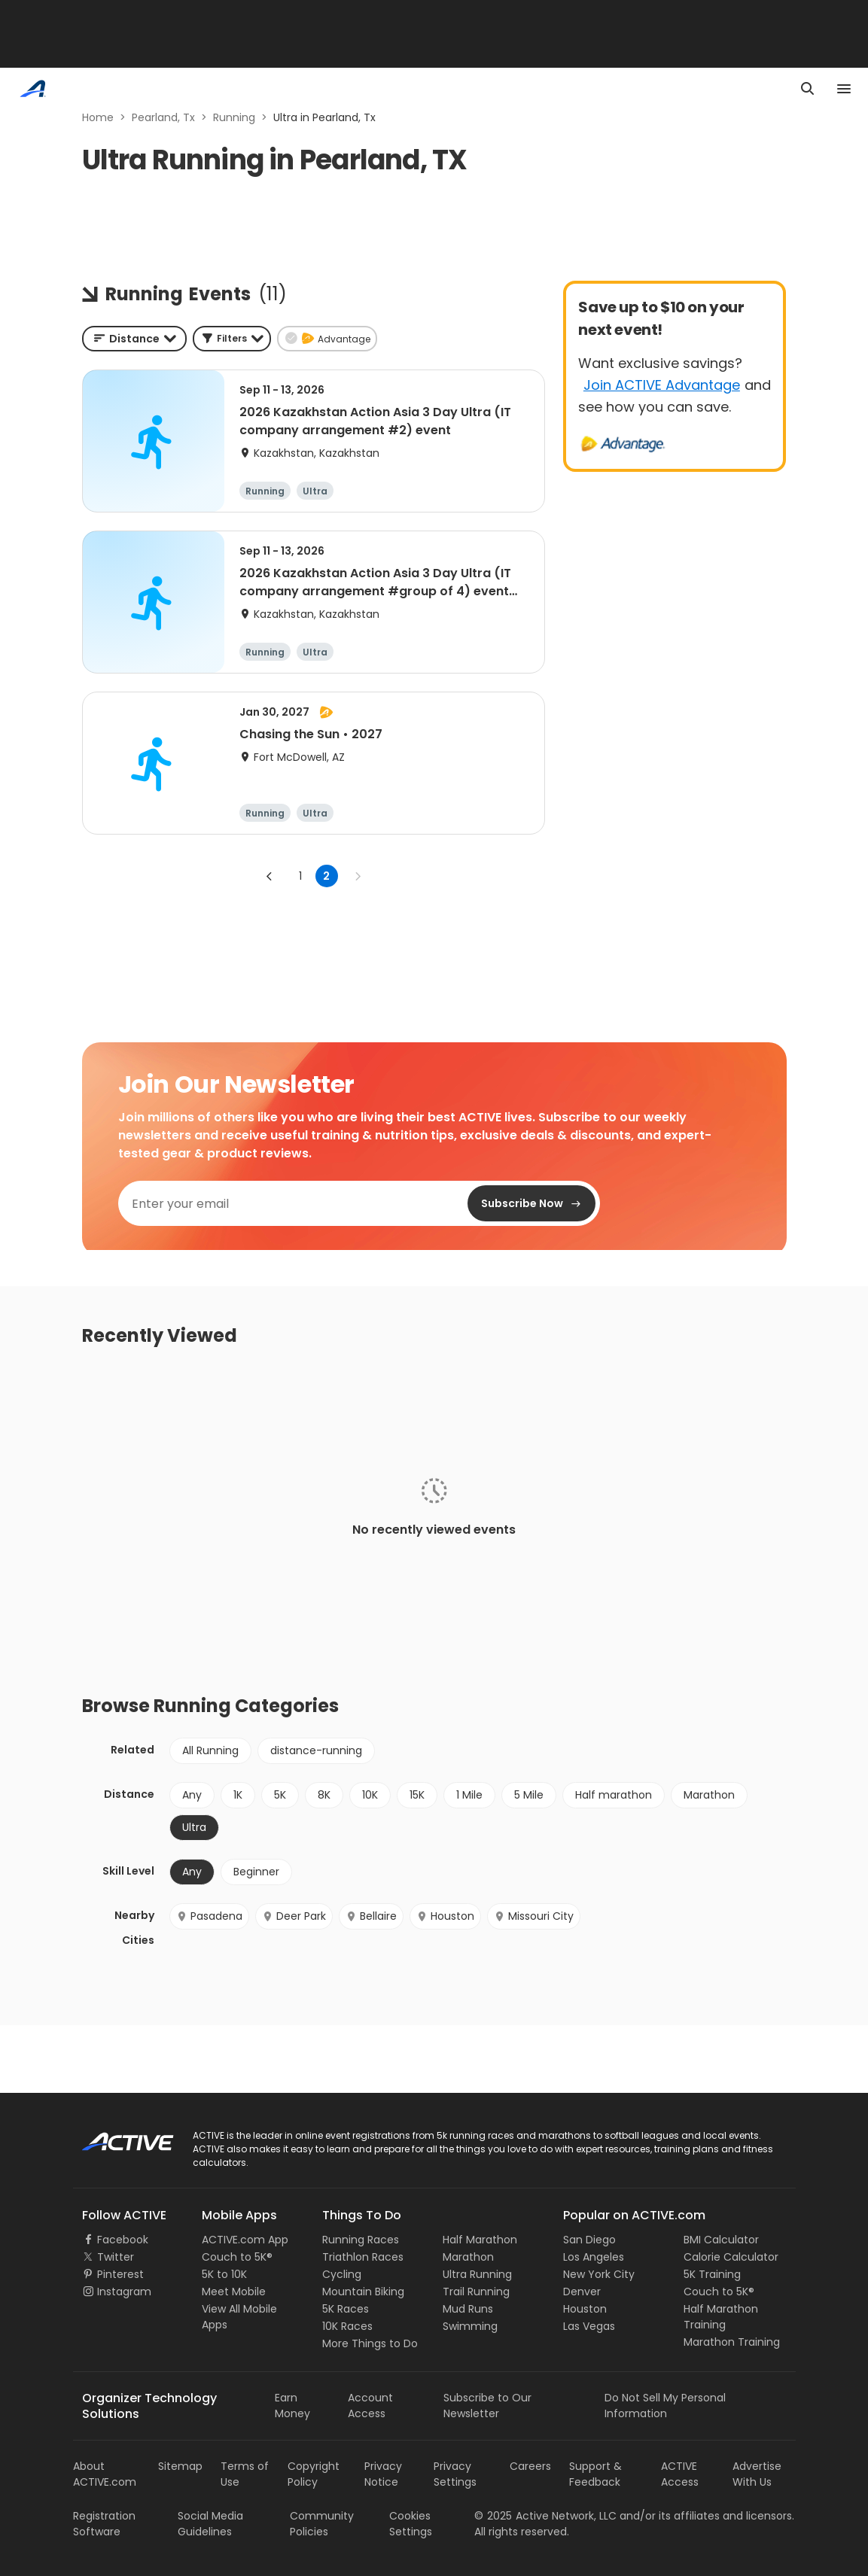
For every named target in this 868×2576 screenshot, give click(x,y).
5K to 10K (224, 2274)
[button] (232, 338)
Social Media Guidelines (210, 2523)
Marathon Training (732, 2341)
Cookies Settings (410, 2523)
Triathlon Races (363, 2256)
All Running (210, 1750)
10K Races (347, 2326)
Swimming (470, 2326)
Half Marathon (480, 2239)
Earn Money (292, 2405)
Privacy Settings (455, 2474)
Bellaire (371, 1916)
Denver (582, 2291)
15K (417, 1794)
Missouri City (534, 1916)
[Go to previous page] (269, 876)
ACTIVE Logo (114, 2136)
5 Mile (529, 1794)
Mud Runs (468, 2308)
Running (234, 117)
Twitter (115, 2256)
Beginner (256, 1871)
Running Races (360, 2239)
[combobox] (134, 338)
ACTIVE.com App (245, 2239)
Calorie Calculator (731, 2256)
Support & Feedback (595, 2474)
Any (192, 1794)
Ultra (194, 1827)
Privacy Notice (383, 2474)
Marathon (709, 1794)
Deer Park (294, 1916)
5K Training (712, 2274)
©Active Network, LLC (545, 2515)
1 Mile (469, 1794)
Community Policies (322, 2523)
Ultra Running (477, 2274)
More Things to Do (370, 2343)
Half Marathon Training (721, 2316)
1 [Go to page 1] (300, 876)
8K (324, 1794)
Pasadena (209, 1916)
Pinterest (120, 2274)
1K (237, 1794)
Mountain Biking (363, 2291)
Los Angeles (593, 2256)
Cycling (341, 2274)
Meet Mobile (234, 2291)
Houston (445, 1916)
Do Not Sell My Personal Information (665, 2405)
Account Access (370, 2405)
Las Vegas (589, 2326)
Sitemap (180, 2466)
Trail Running (476, 2291)
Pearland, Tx (163, 117)
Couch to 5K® (237, 2256)
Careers (530, 2466)
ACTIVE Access (680, 2474)
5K (280, 1794)
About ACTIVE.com (104, 2474)
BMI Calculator (721, 2239)
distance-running (316, 1750)
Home (98, 117)
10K (370, 1794)
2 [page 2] (326, 876)
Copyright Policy (314, 2474)
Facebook (122, 2239)
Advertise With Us (756, 2474)
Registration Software (104, 2523)
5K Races (345, 2308)
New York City (599, 2274)
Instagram (124, 2291)
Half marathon (613, 1794)
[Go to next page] (357, 876)
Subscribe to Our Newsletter (487, 2405)
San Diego (589, 2239)
